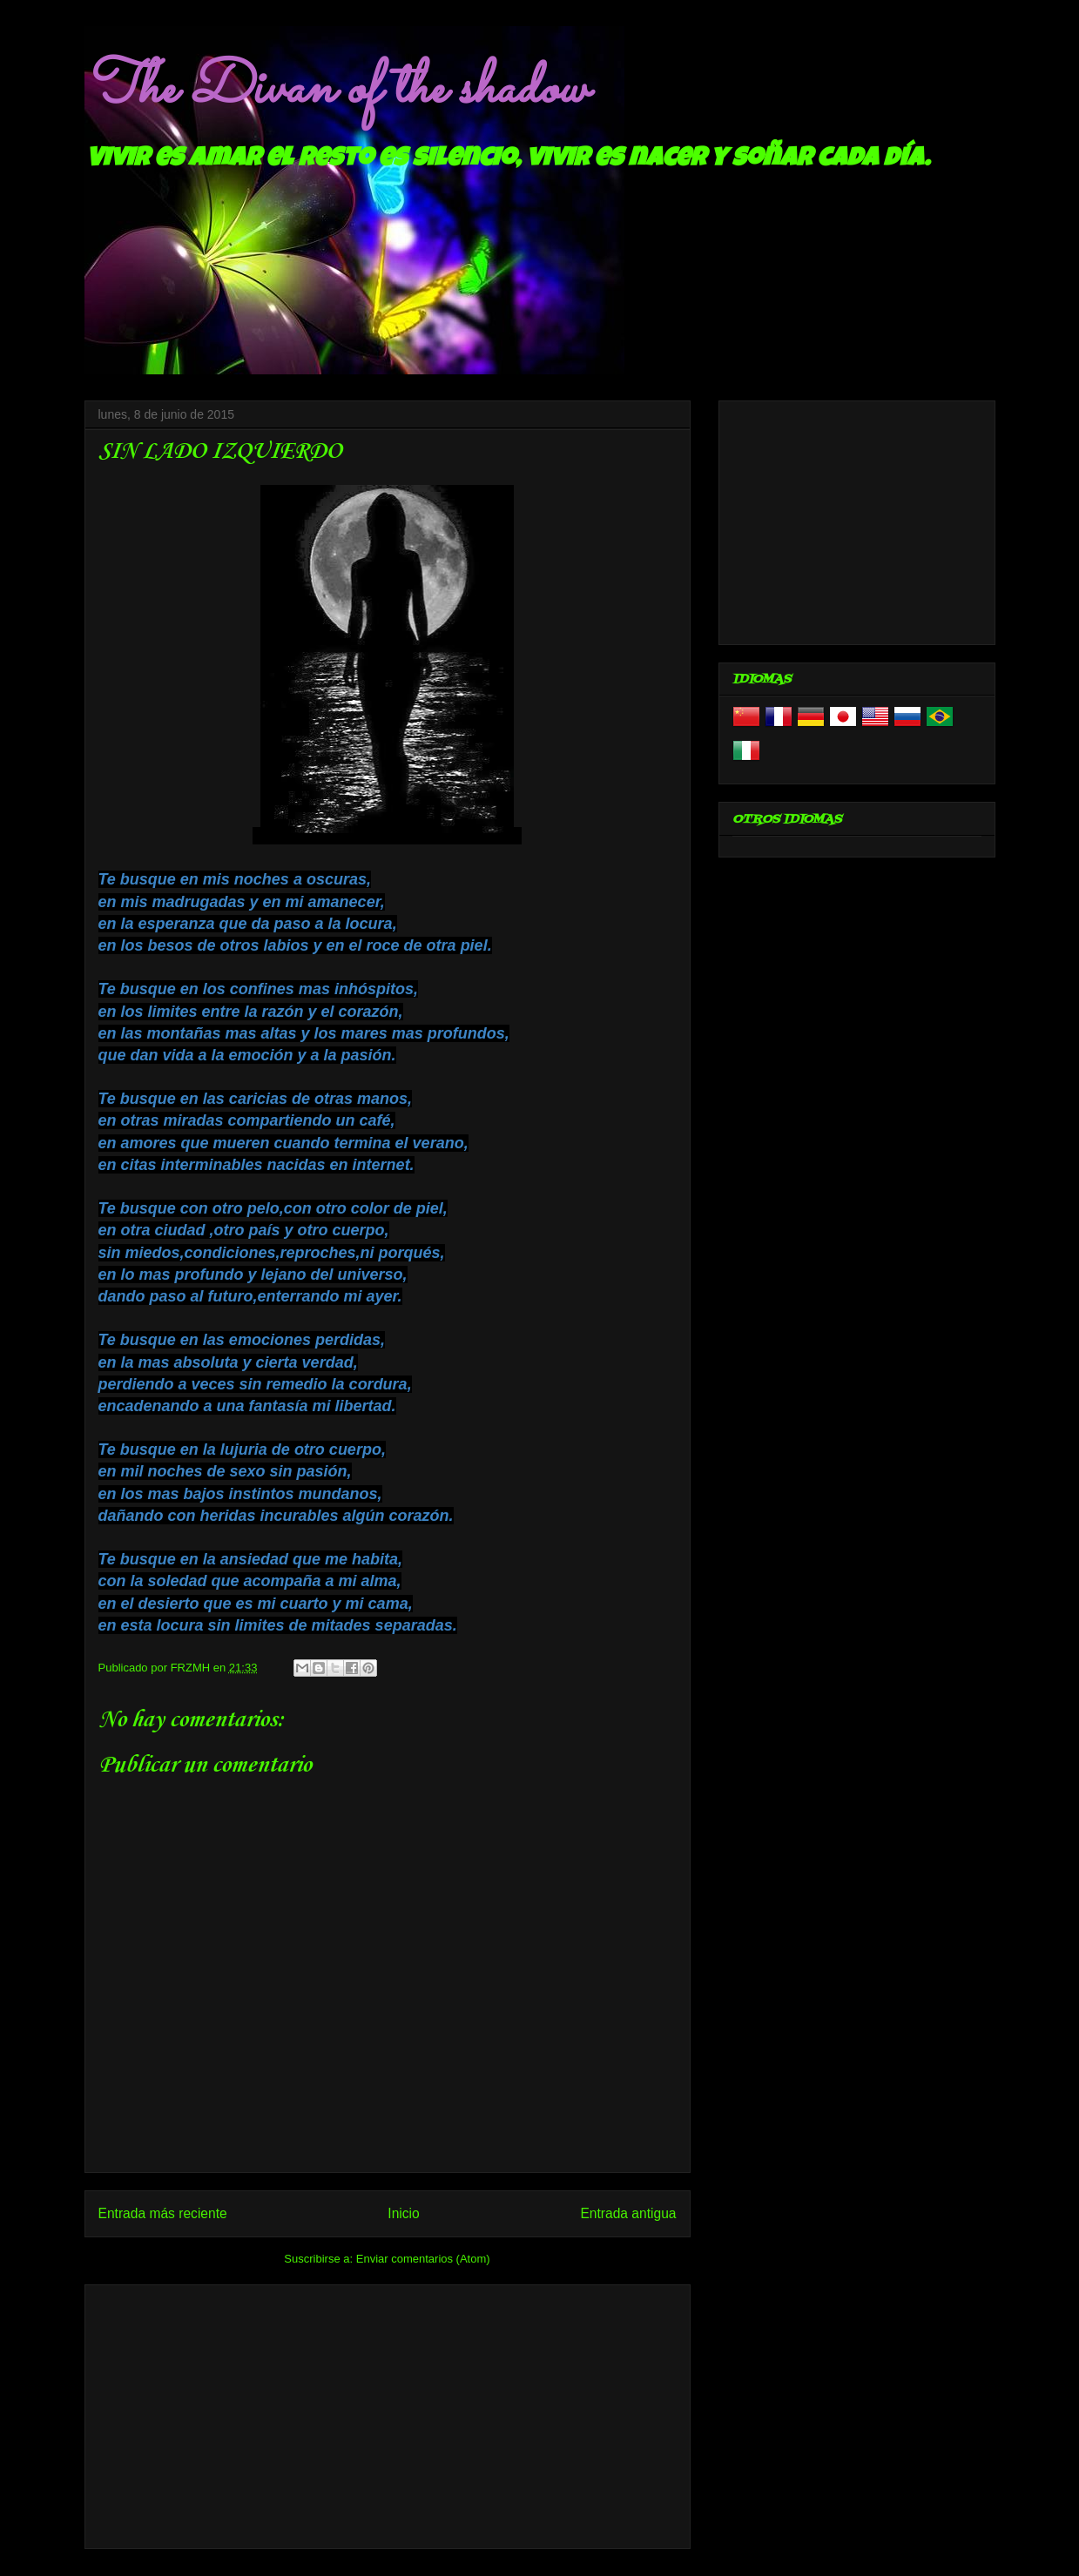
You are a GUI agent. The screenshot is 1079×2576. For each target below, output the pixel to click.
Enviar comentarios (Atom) (423, 2258)
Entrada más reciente (162, 2213)
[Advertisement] (387, 2413)
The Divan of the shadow (335, 89)
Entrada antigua (628, 2213)
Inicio (403, 2213)
